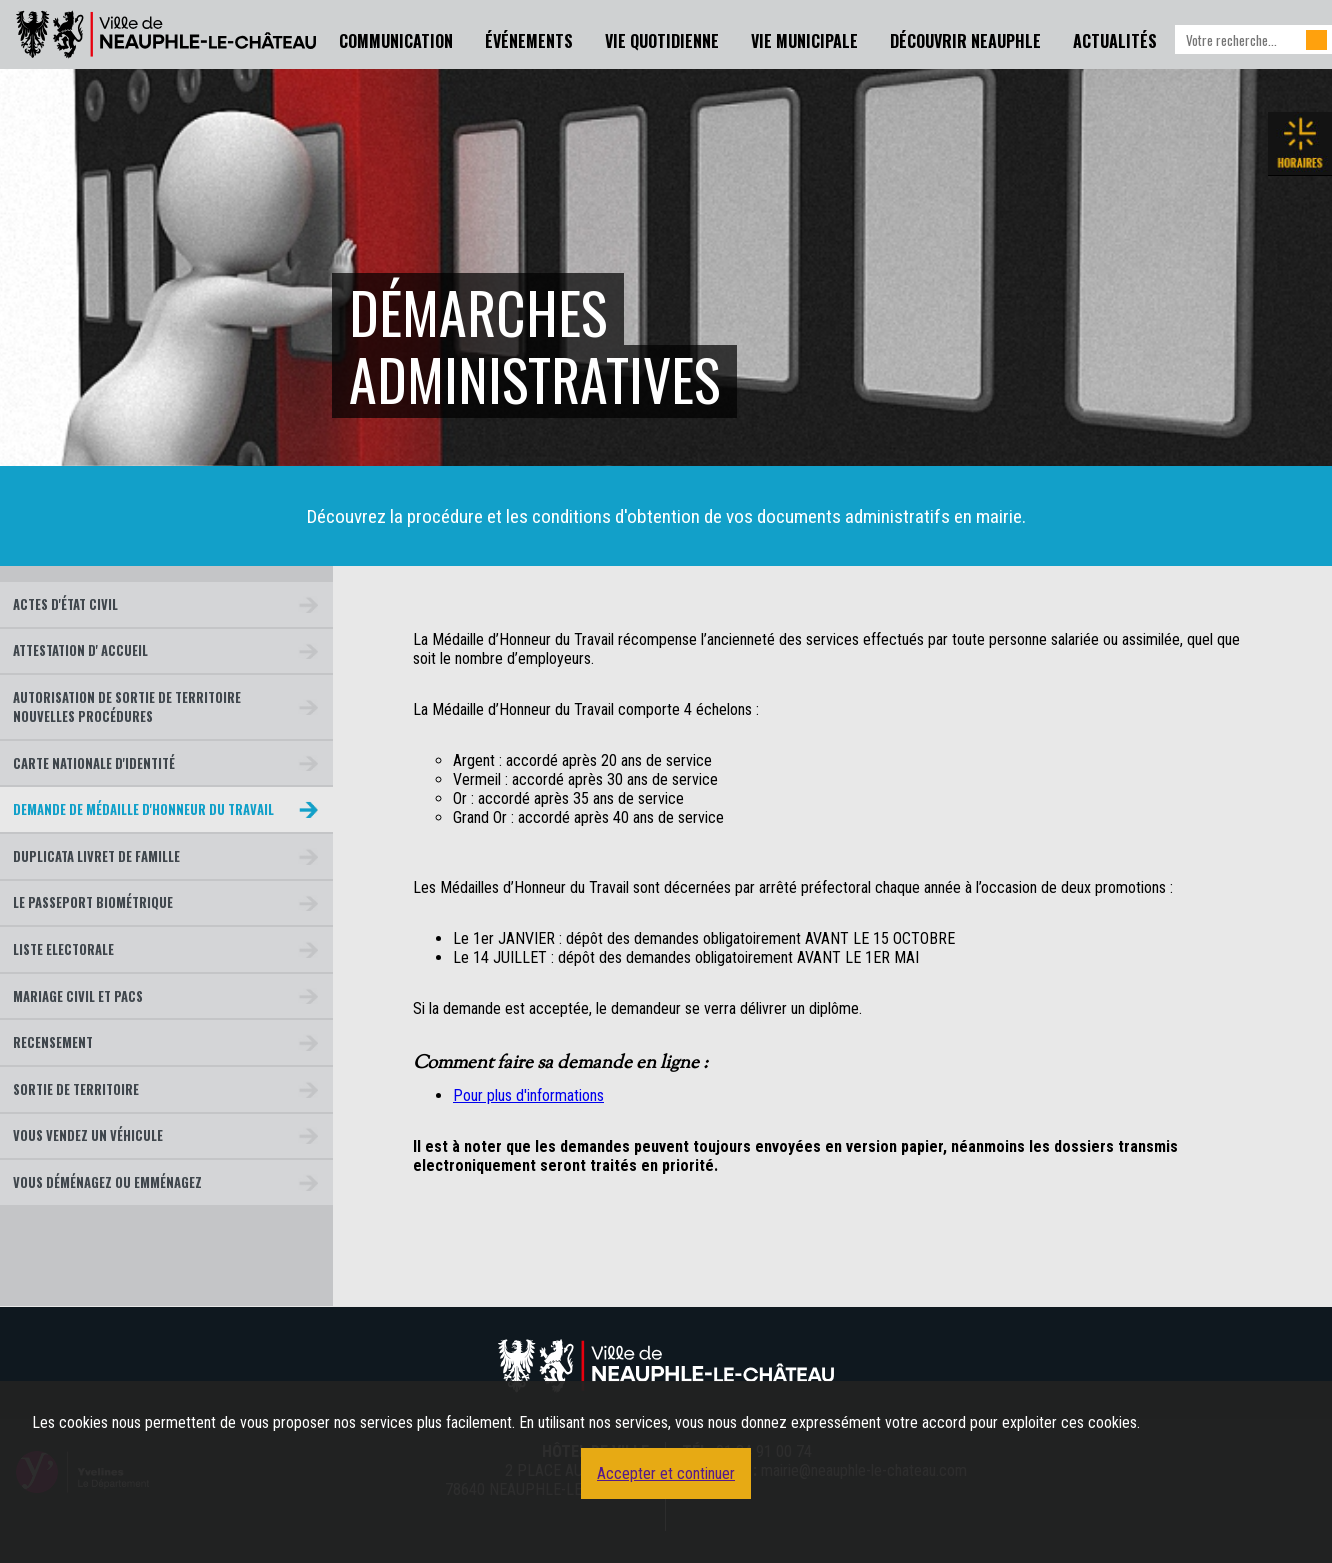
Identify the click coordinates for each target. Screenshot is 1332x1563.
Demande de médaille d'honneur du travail (143, 809)
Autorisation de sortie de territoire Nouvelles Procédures (127, 707)
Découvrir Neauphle (965, 41)
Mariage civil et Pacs (78, 996)
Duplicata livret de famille (96, 856)
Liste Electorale (63, 949)
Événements (529, 41)
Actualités (1115, 41)
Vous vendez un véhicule (88, 1135)
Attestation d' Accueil (80, 650)
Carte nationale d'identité (94, 763)
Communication (396, 41)
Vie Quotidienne (662, 41)
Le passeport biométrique (93, 902)
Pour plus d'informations (528, 1095)
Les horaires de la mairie (1300, 144)
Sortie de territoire (76, 1089)
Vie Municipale (804, 41)
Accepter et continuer (666, 1473)
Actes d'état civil (65, 604)
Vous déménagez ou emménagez (107, 1182)
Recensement (53, 1042)
